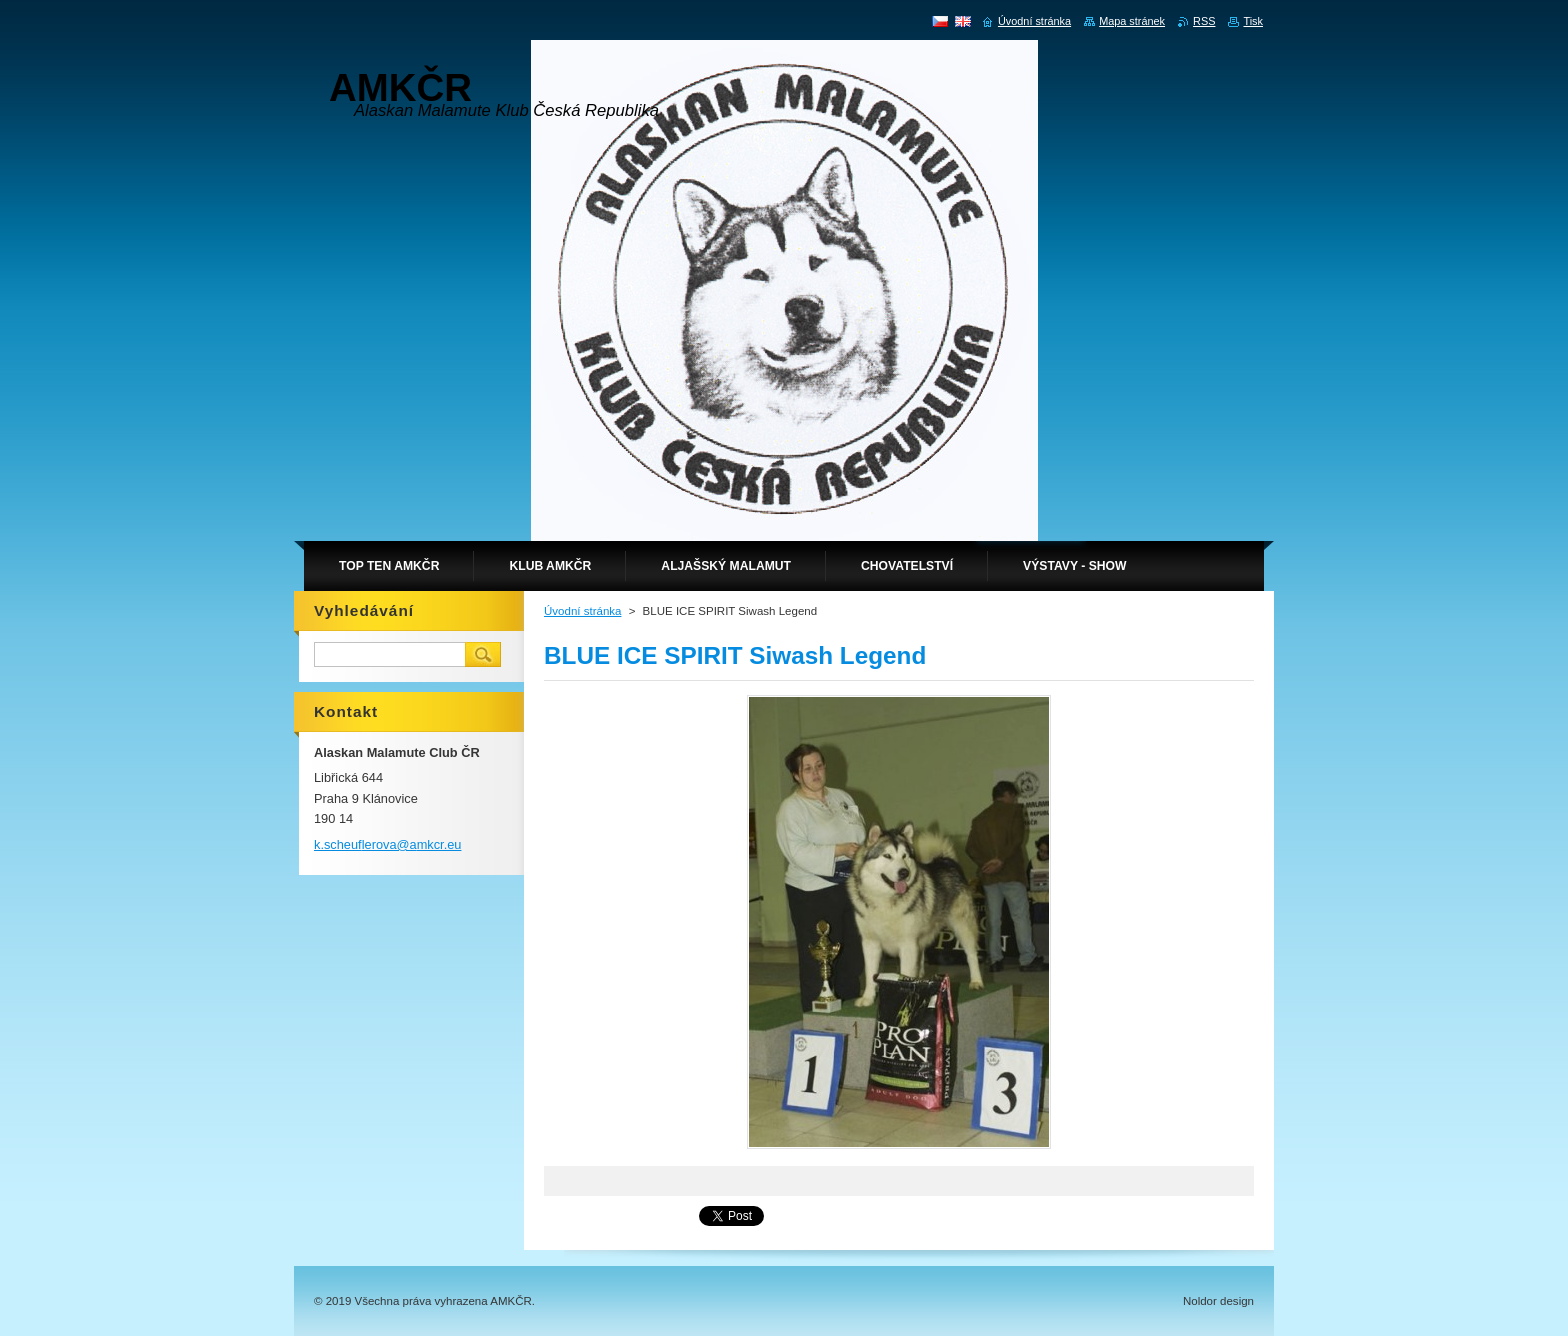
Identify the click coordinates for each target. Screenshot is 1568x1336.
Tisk (1253, 21)
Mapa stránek (1132, 21)
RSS (1204, 21)
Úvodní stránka (582, 611)
